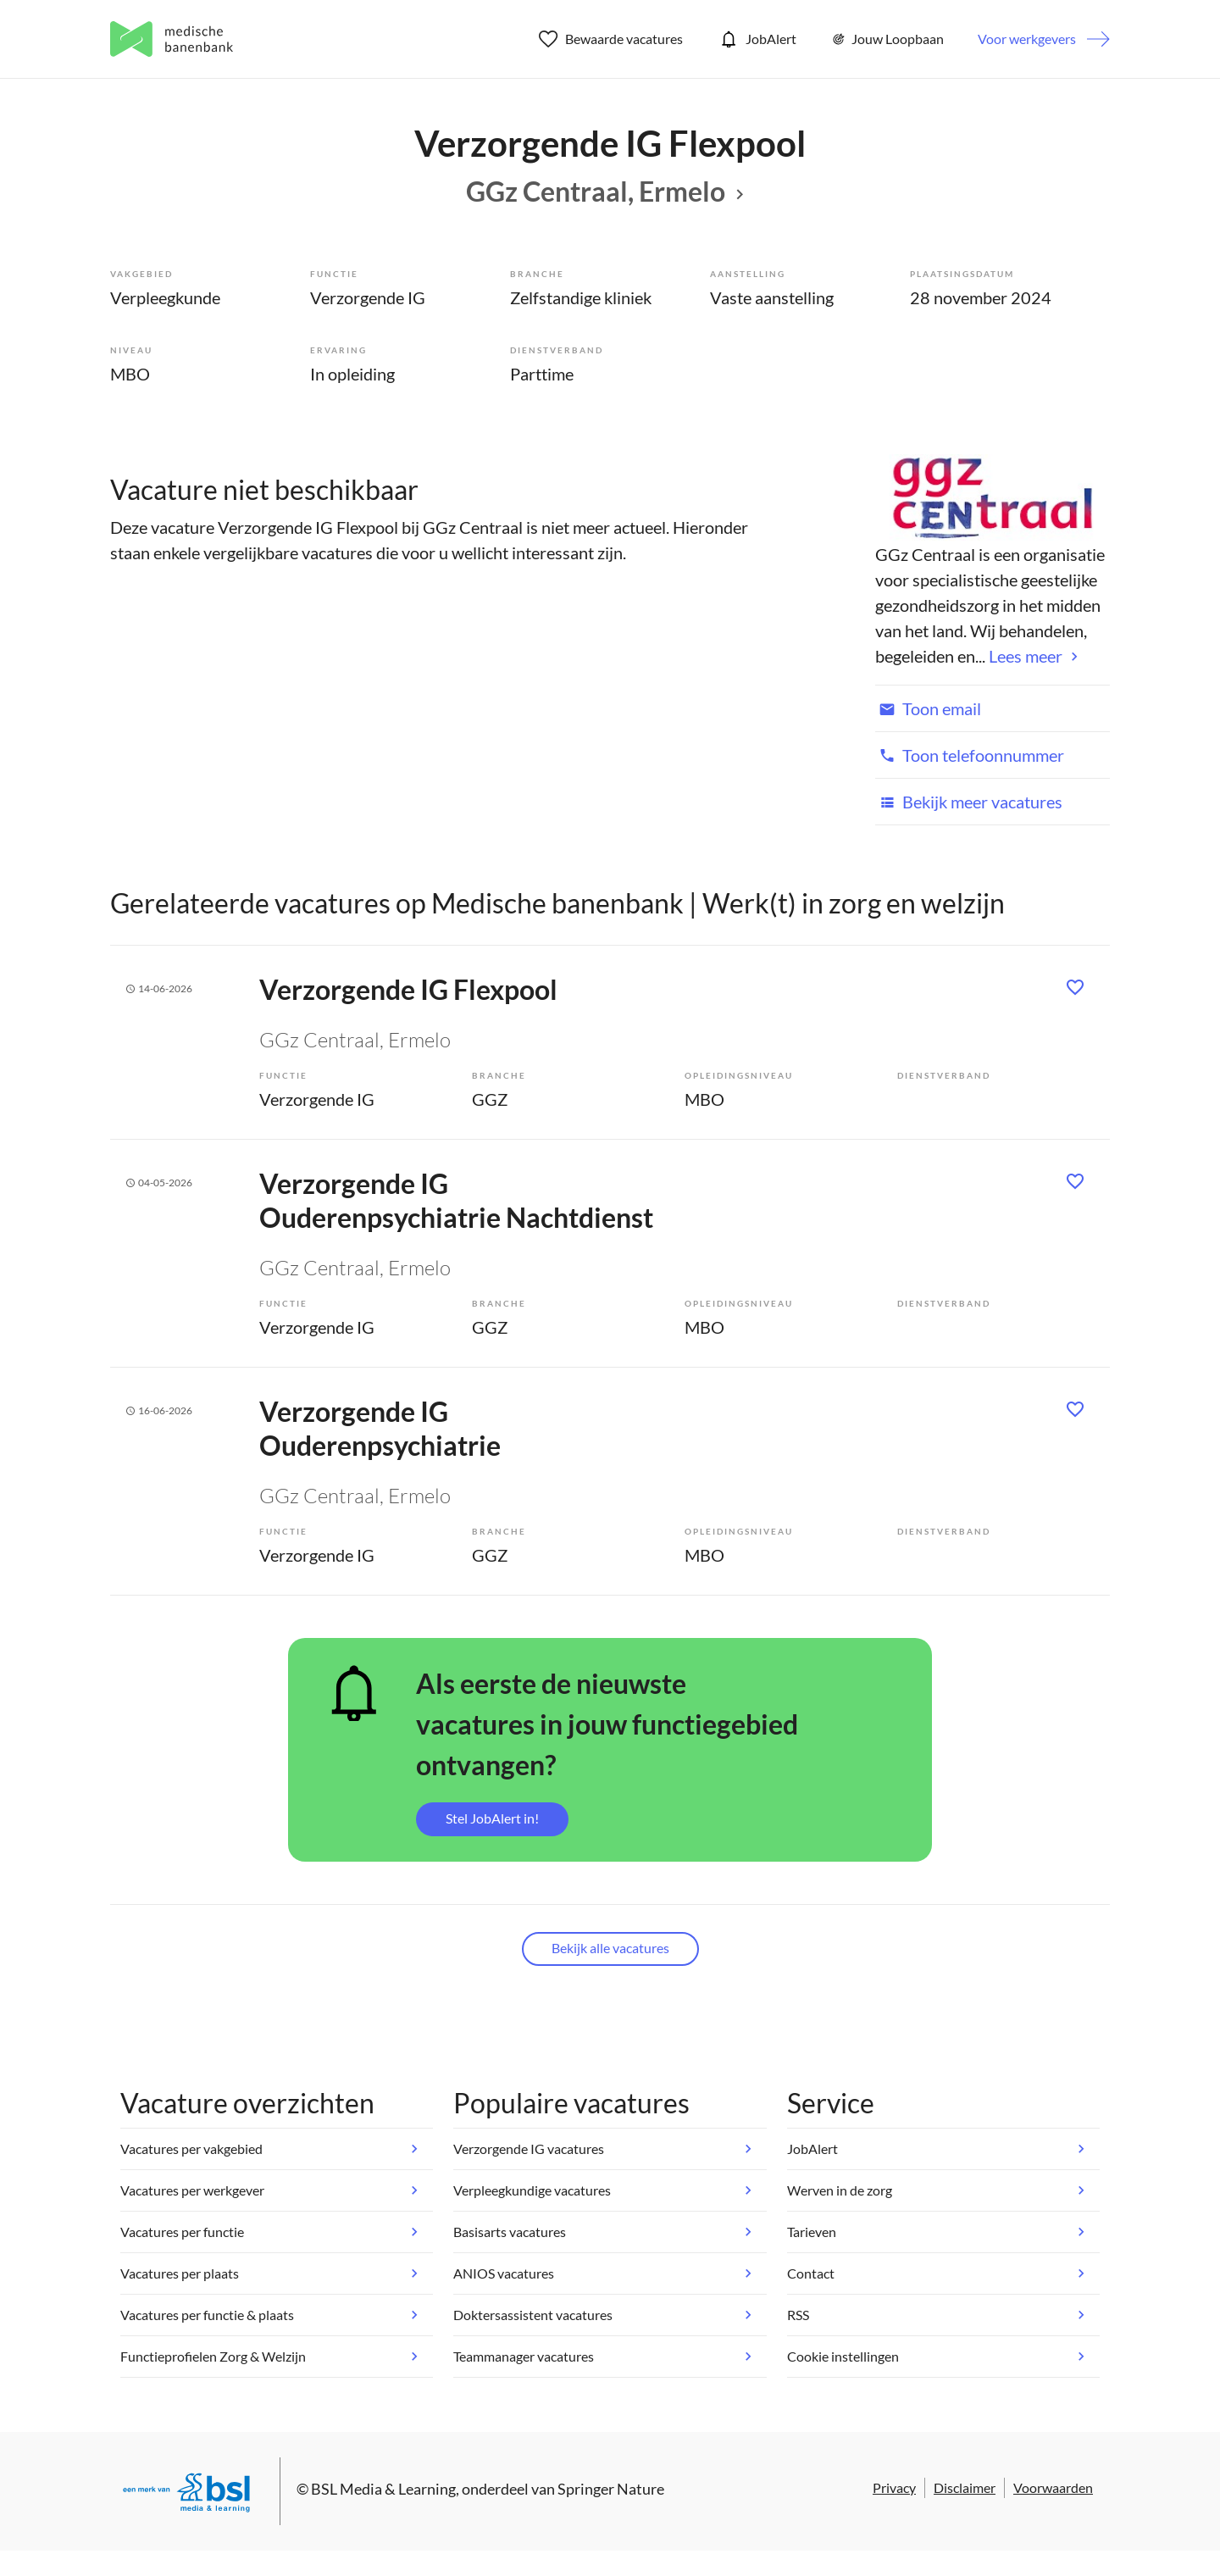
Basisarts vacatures (509, 2231)
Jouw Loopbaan (887, 39)
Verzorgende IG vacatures (528, 2148)
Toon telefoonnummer (969, 755)
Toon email (928, 708)
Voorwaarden (1053, 2487)
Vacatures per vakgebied (191, 2148)
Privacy (894, 2487)
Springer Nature (610, 2488)
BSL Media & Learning (383, 2488)
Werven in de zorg (839, 2190)
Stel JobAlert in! (492, 1818)
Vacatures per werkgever (192, 2190)
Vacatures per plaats (179, 2273)
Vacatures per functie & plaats (207, 2315)
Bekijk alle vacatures (610, 1948)
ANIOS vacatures (503, 2273)
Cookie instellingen (843, 2356)
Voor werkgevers (1027, 39)
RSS (798, 2315)
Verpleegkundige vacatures (532, 2190)
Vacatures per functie (182, 2231)
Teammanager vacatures (523, 2356)
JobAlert (756, 39)
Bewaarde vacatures (611, 39)
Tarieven (811, 2231)
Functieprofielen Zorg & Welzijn (213, 2356)
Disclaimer (964, 2487)
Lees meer (1025, 656)
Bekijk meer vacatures (968, 801)
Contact (811, 2273)
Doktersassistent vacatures (533, 2315)
